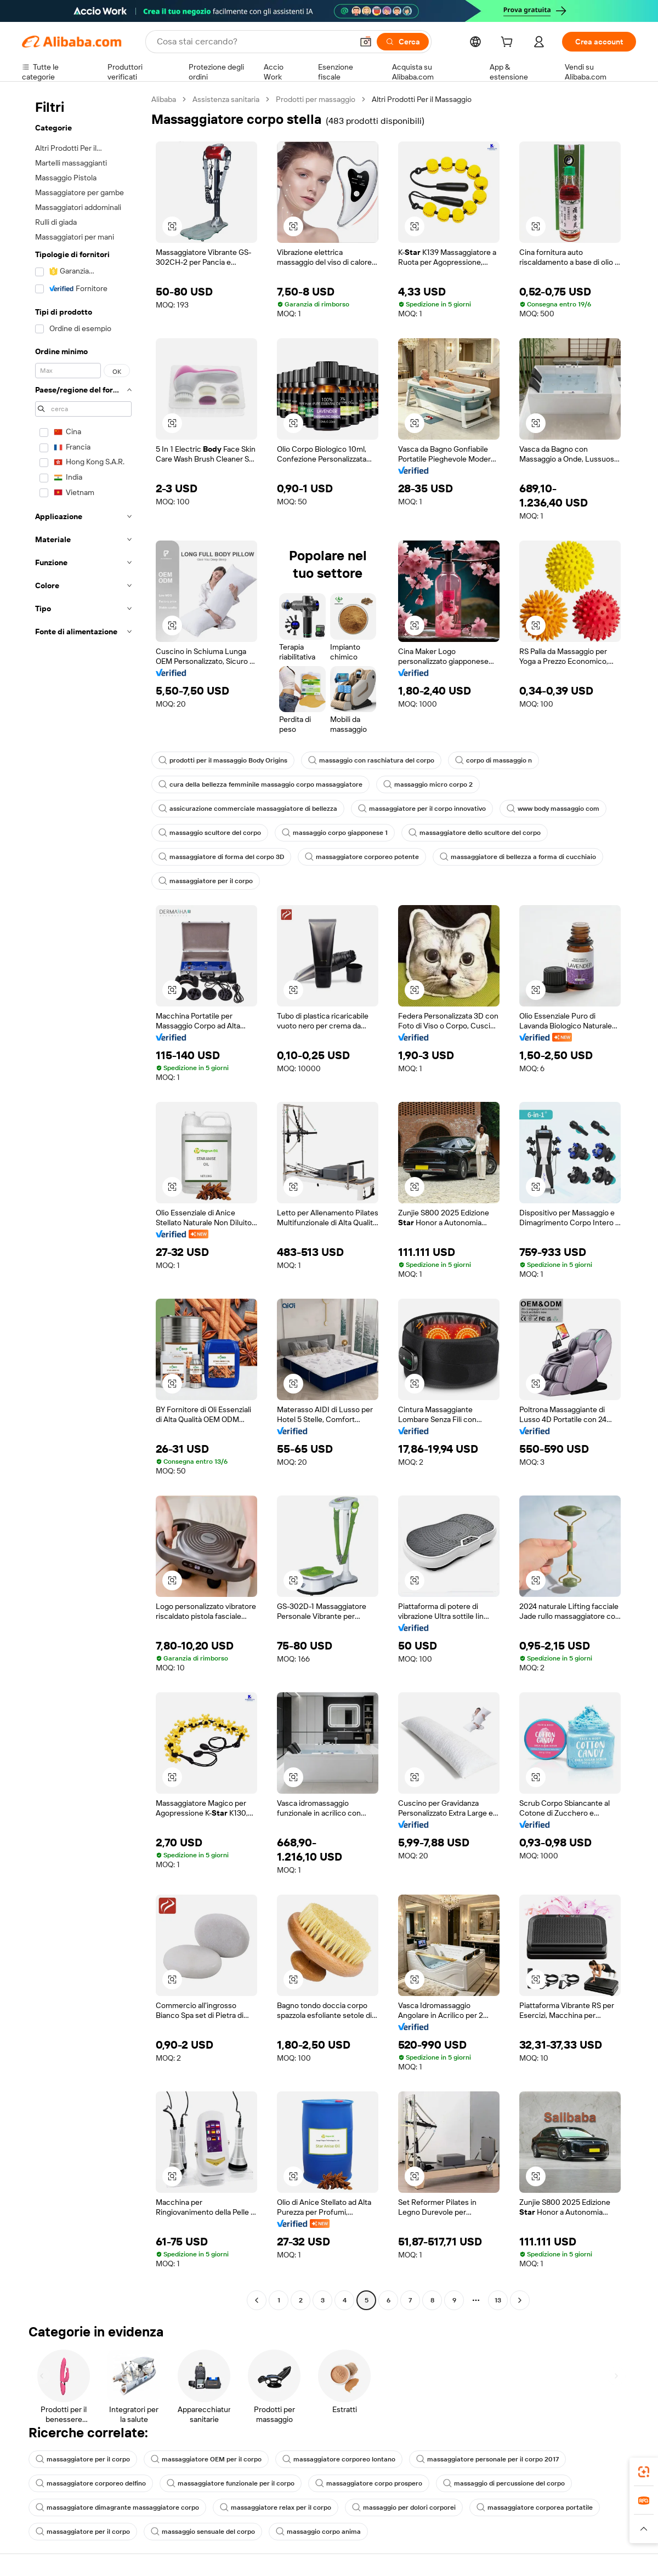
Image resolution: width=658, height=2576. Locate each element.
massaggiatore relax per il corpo (275, 2507)
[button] (365, 41)
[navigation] (83, 1201)
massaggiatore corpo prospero (368, 2483)
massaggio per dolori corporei (404, 2507)
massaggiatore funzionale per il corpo (230, 2483)
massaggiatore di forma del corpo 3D (221, 856)
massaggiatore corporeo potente (362, 856)
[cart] (509, 43)
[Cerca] (403, 41)
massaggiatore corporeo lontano (338, 2459)
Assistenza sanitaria (225, 99)
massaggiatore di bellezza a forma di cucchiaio (518, 856)
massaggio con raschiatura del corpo (371, 760)
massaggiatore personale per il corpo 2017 (487, 2459)
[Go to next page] (520, 2300)
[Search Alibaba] (253, 42)
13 (498, 2300)
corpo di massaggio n (493, 760)
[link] (643, 2472)
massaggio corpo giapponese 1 (335, 832)
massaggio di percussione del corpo (504, 2483)
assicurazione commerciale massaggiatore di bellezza (247, 808)
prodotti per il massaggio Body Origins (222, 760)
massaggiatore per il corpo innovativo (422, 808)
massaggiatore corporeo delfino (91, 2483)
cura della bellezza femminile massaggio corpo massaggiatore (260, 784)
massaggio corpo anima (318, 2531)
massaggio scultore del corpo (209, 832)
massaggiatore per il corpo (205, 881)
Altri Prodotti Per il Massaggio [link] (422, 99)
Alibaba (163, 99)
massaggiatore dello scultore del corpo (475, 832)
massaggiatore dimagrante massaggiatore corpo (117, 2507)
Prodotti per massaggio (315, 99)
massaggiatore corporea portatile (535, 2507)
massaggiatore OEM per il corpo (206, 2459)
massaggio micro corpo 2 (428, 784)
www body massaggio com (553, 808)
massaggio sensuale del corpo (203, 2531)
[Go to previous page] (256, 2300)
